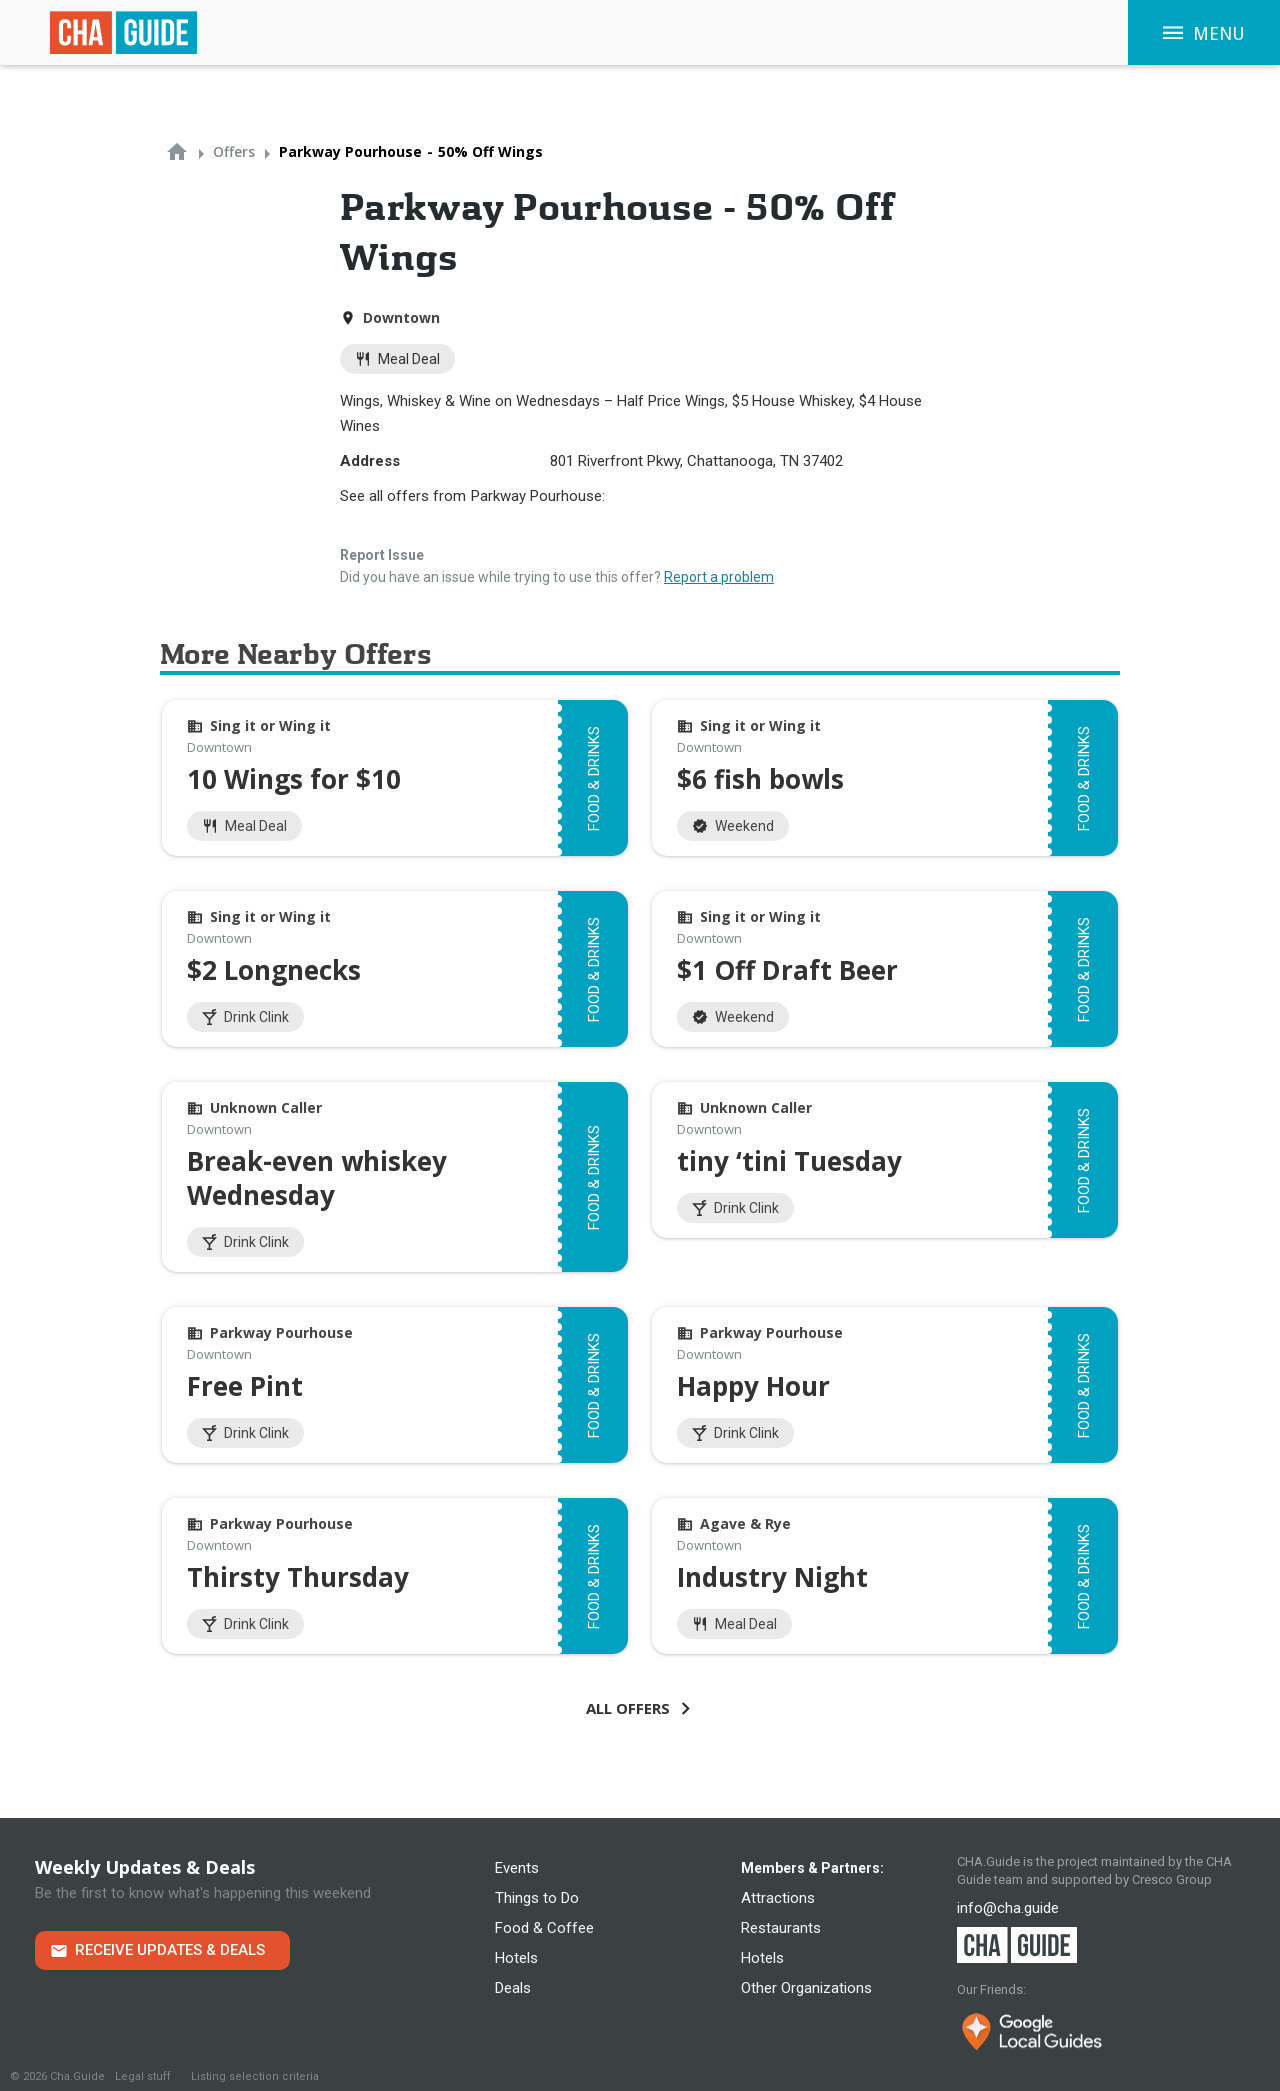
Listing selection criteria (255, 2076)
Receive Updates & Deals (170, 1950)
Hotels (516, 1958)
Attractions (778, 1898)
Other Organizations (806, 1988)
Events (517, 1868)
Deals (513, 1988)
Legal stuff (143, 2076)
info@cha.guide (1008, 1908)
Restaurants (781, 1928)
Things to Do (537, 1898)
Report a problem (719, 577)
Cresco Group (1172, 1879)
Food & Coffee (544, 1928)
